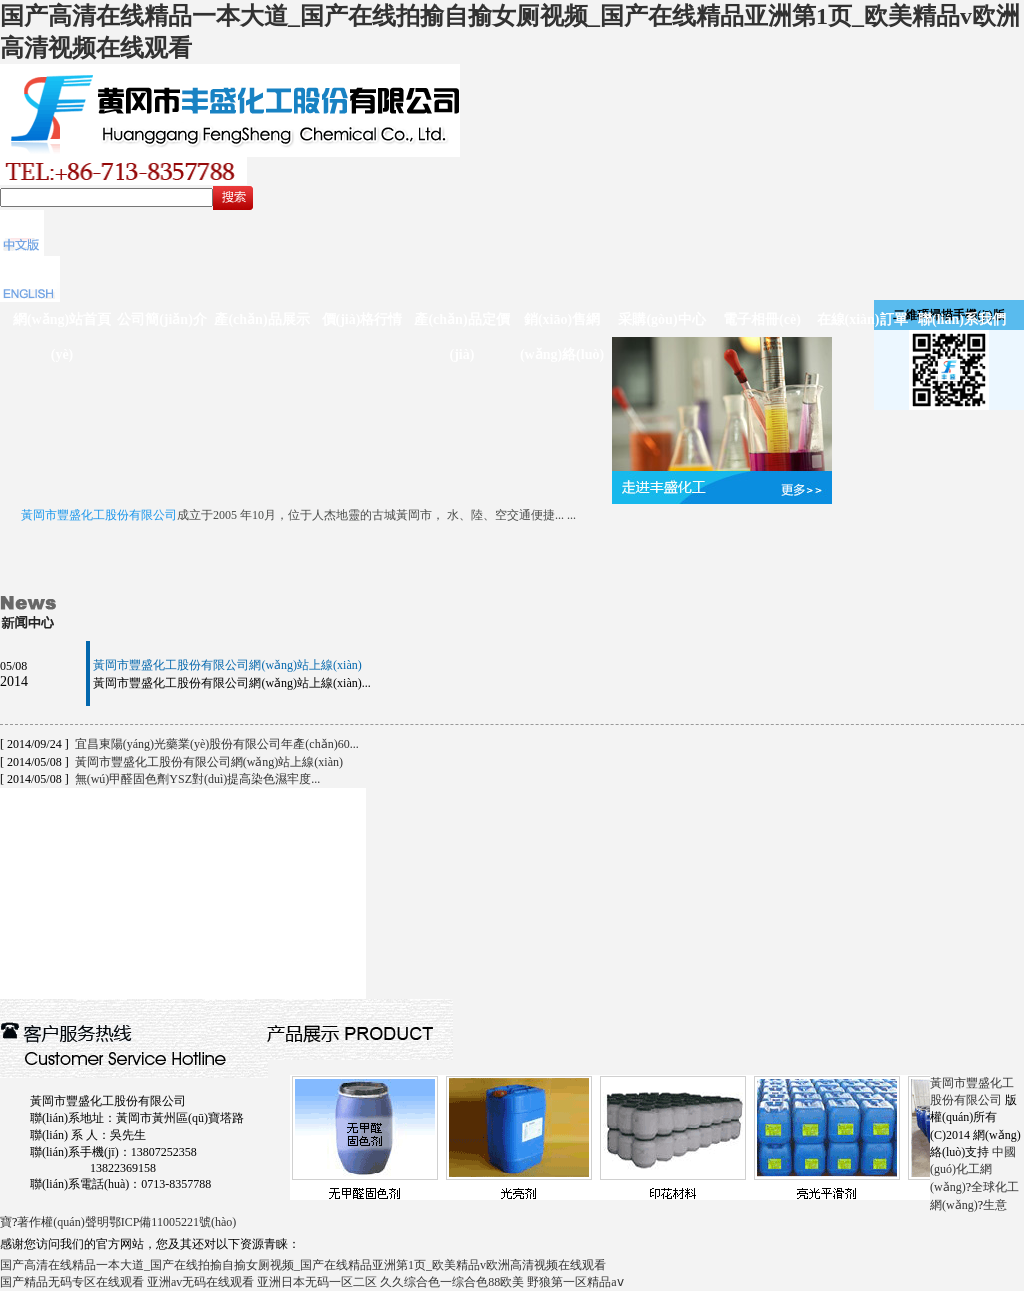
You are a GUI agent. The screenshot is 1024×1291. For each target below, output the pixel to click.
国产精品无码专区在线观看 (72, 1282)
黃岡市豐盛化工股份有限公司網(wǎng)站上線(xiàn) (227, 665)
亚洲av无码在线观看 (200, 1282)
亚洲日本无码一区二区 (317, 1282)
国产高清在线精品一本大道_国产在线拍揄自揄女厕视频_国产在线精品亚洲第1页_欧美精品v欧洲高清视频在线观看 (303, 1265)
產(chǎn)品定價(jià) (461, 337)
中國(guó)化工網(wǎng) (973, 1169)
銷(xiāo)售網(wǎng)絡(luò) (562, 337)
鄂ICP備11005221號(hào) (173, 1222)
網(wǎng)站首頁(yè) (62, 337)
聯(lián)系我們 (962, 319)
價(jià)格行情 (362, 319)
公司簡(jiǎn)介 (162, 319)
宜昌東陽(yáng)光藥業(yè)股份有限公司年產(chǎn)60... (217, 744)
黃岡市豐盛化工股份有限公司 (99, 515)
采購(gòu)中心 (661, 319)
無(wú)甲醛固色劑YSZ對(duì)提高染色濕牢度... (198, 779)
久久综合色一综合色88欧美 (452, 1282)
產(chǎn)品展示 (261, 319)
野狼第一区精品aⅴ (575, 1282)
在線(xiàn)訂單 (862, 319)
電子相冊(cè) (762, 319)
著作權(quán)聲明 (62, 1222)
